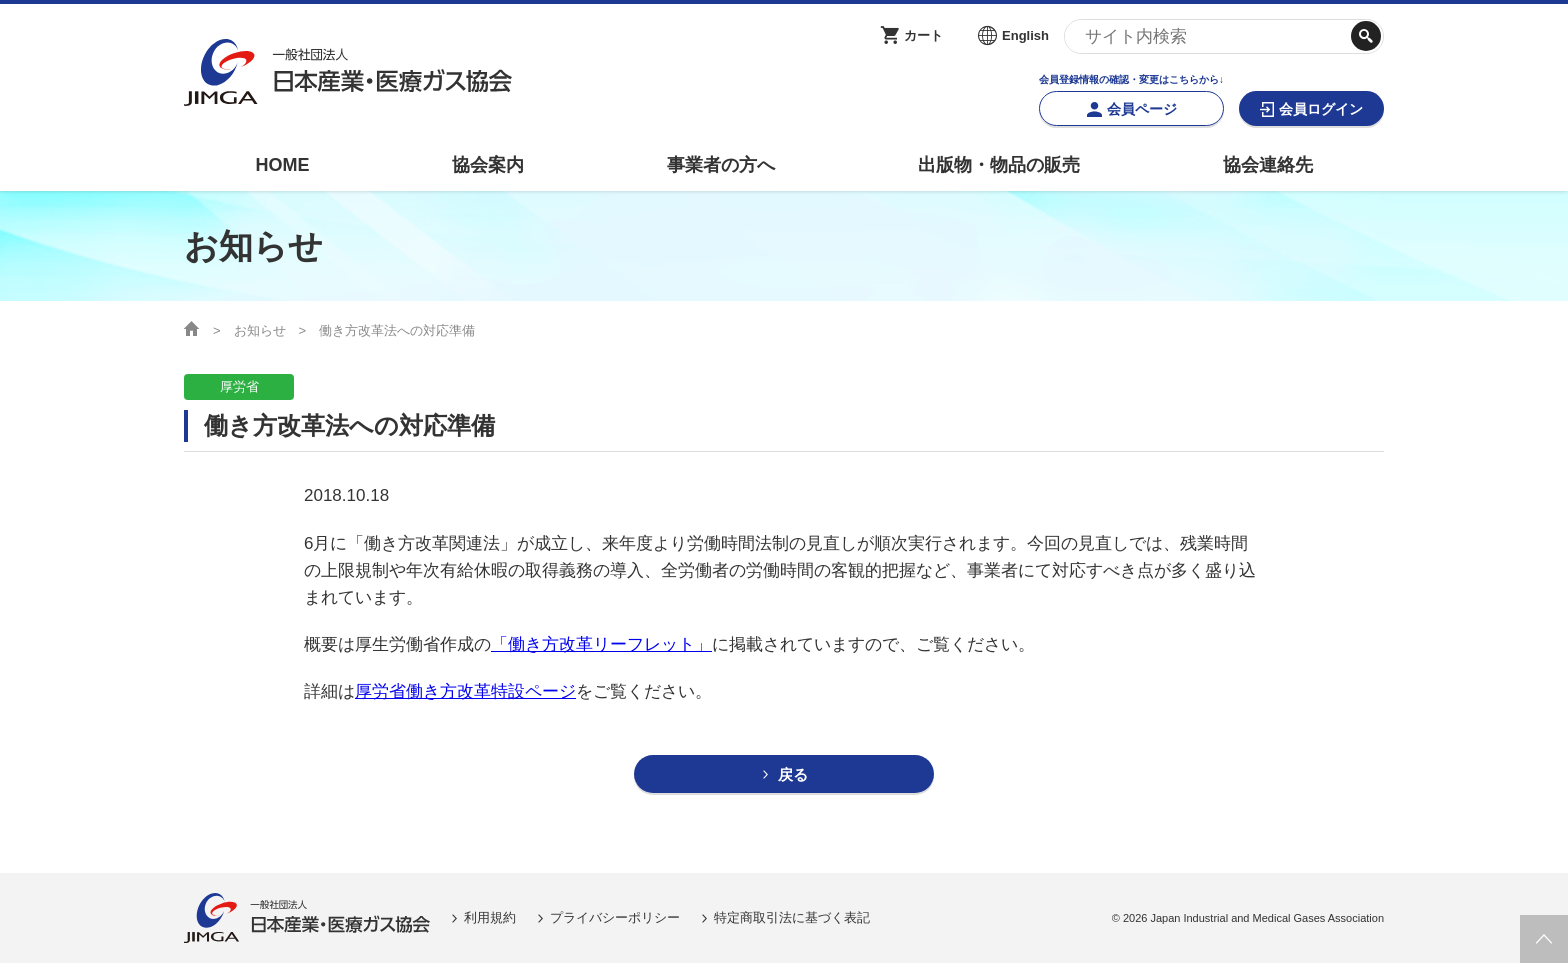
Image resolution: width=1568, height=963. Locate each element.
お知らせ (260, 330)
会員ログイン (1321, 109)
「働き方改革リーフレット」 (601, 644)
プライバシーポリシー (615, 917)
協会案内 (488, 165)
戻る (793, 774)
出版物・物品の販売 (999, 165)
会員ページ (1142, 109)
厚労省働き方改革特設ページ (465, 691)
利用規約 (490, 917)
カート (923, 35)
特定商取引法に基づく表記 (792, 917)
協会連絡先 (1268, 165)
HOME (282, 165)
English (1025, 35)
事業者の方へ (721, 165)
